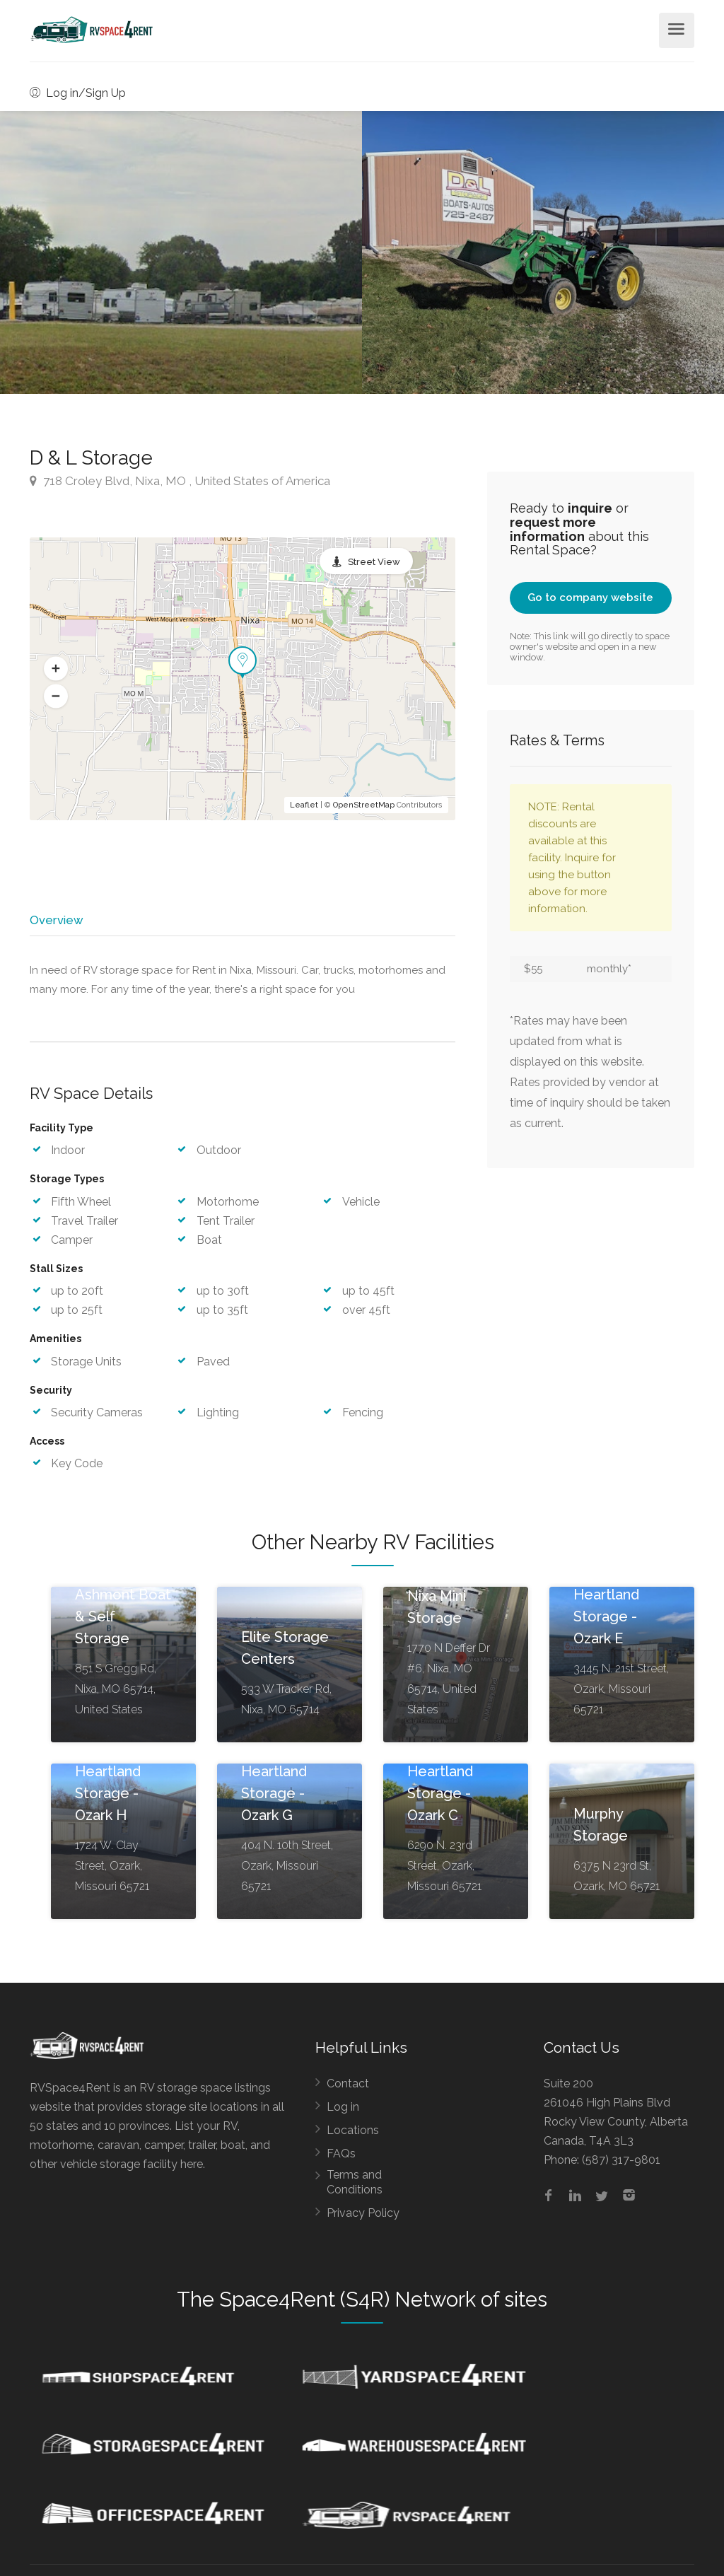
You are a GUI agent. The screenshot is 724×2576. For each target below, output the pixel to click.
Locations (353, 2135)
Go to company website (590, 597)
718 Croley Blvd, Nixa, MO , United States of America (180, 481)
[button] (56, 669)
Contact (348, 2088)
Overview (56, 920)
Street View (374, 561)
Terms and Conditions (355, 2187)
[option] (543, 252)
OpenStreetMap (364, 805)
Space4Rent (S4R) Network (347, 2304)
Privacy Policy (363, 2218)
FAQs (341, 2158)
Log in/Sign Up (78, 93)
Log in (343, 2112)
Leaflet (304, 805)
